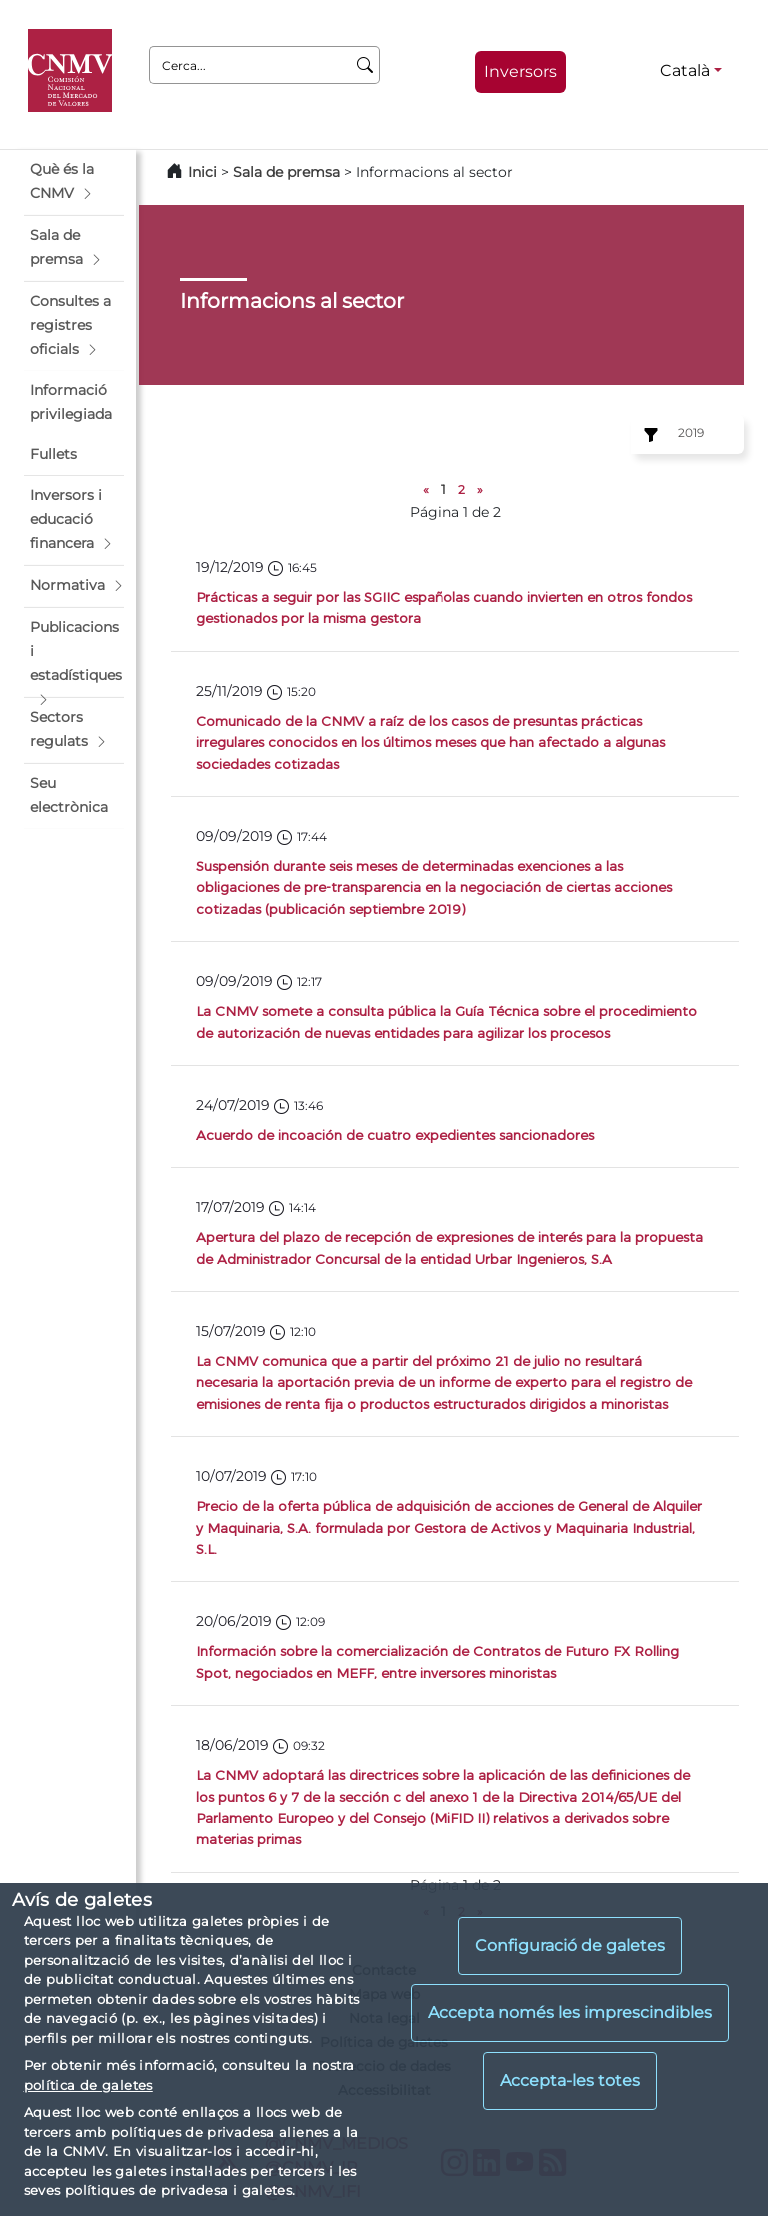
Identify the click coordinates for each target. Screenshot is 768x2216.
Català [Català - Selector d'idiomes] (685, 70)
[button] (74, 182)
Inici (202, 172)
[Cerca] (365, 65)
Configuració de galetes (570, 1945)
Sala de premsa (288, 172)
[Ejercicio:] (648, 435)
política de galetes (88, 2085)
